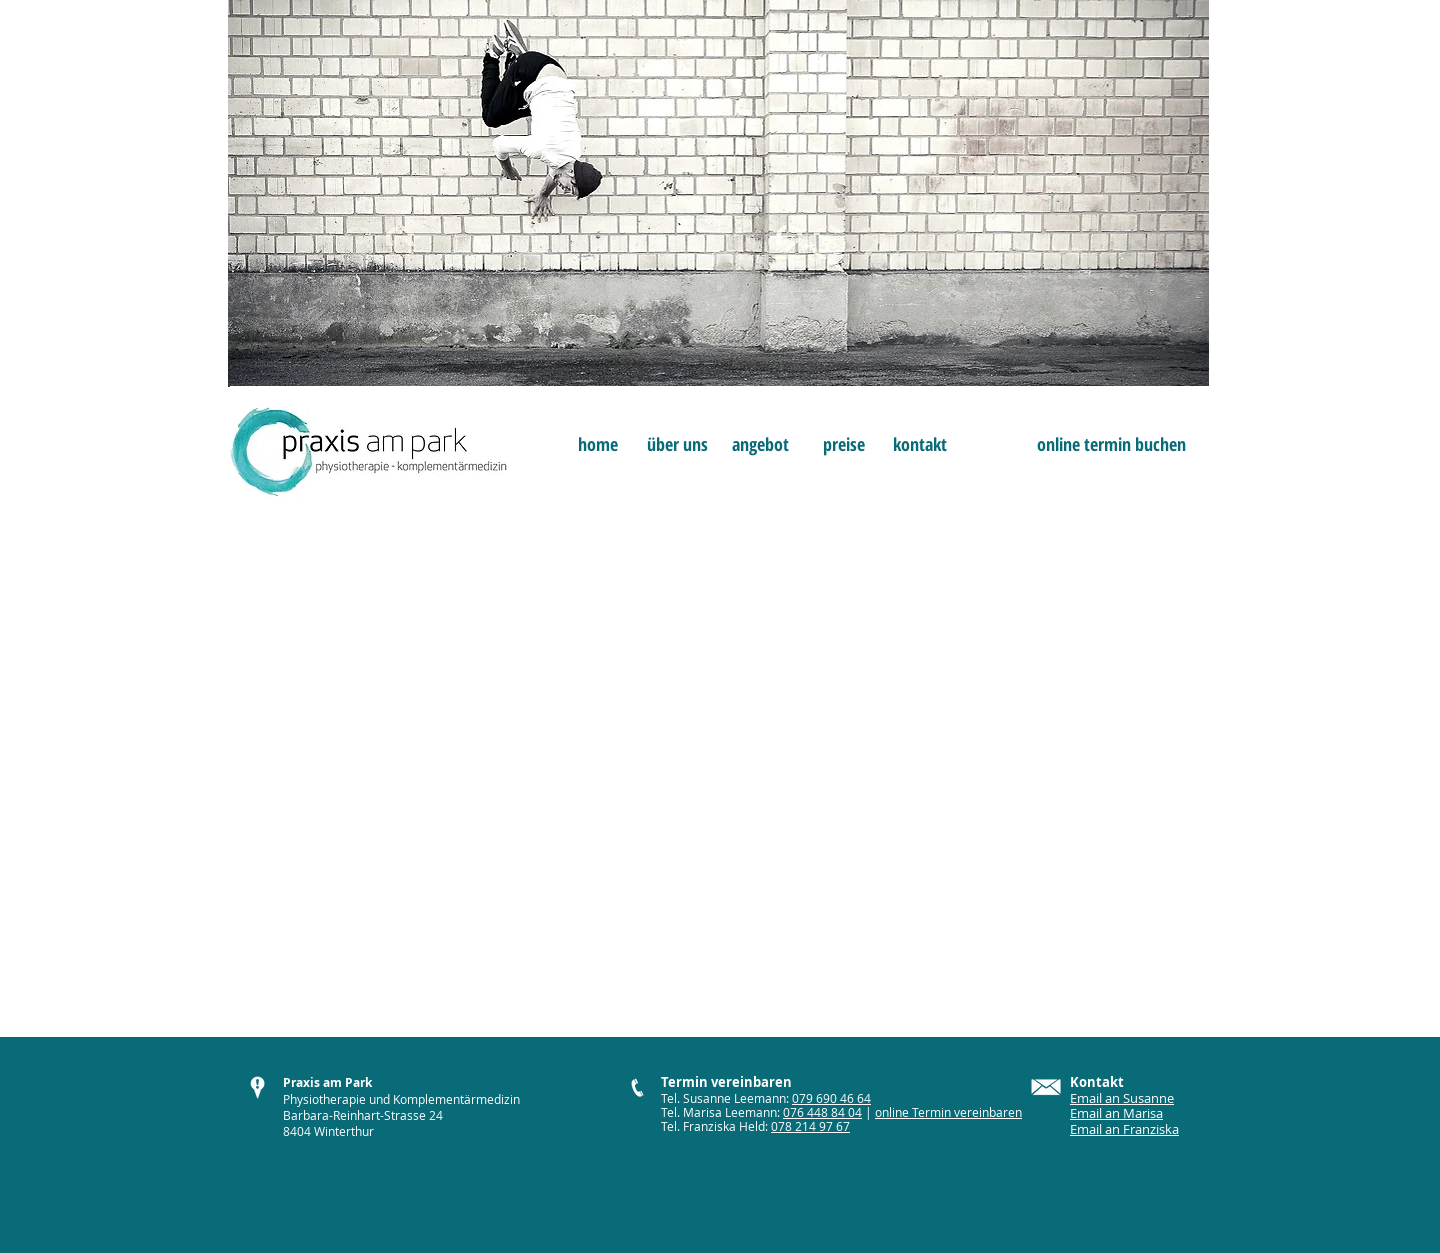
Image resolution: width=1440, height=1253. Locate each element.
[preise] (843, 445)
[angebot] (760, 445)
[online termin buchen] (1111, 445)
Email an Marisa (1116, 1113)
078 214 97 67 (810, 1126)
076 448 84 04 (822, 1112)
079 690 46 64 (831, 1098)
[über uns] (677, 445)
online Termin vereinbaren (948, 1112)
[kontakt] (919, 445)
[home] (597, 445)
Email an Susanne (1122, 1098)
